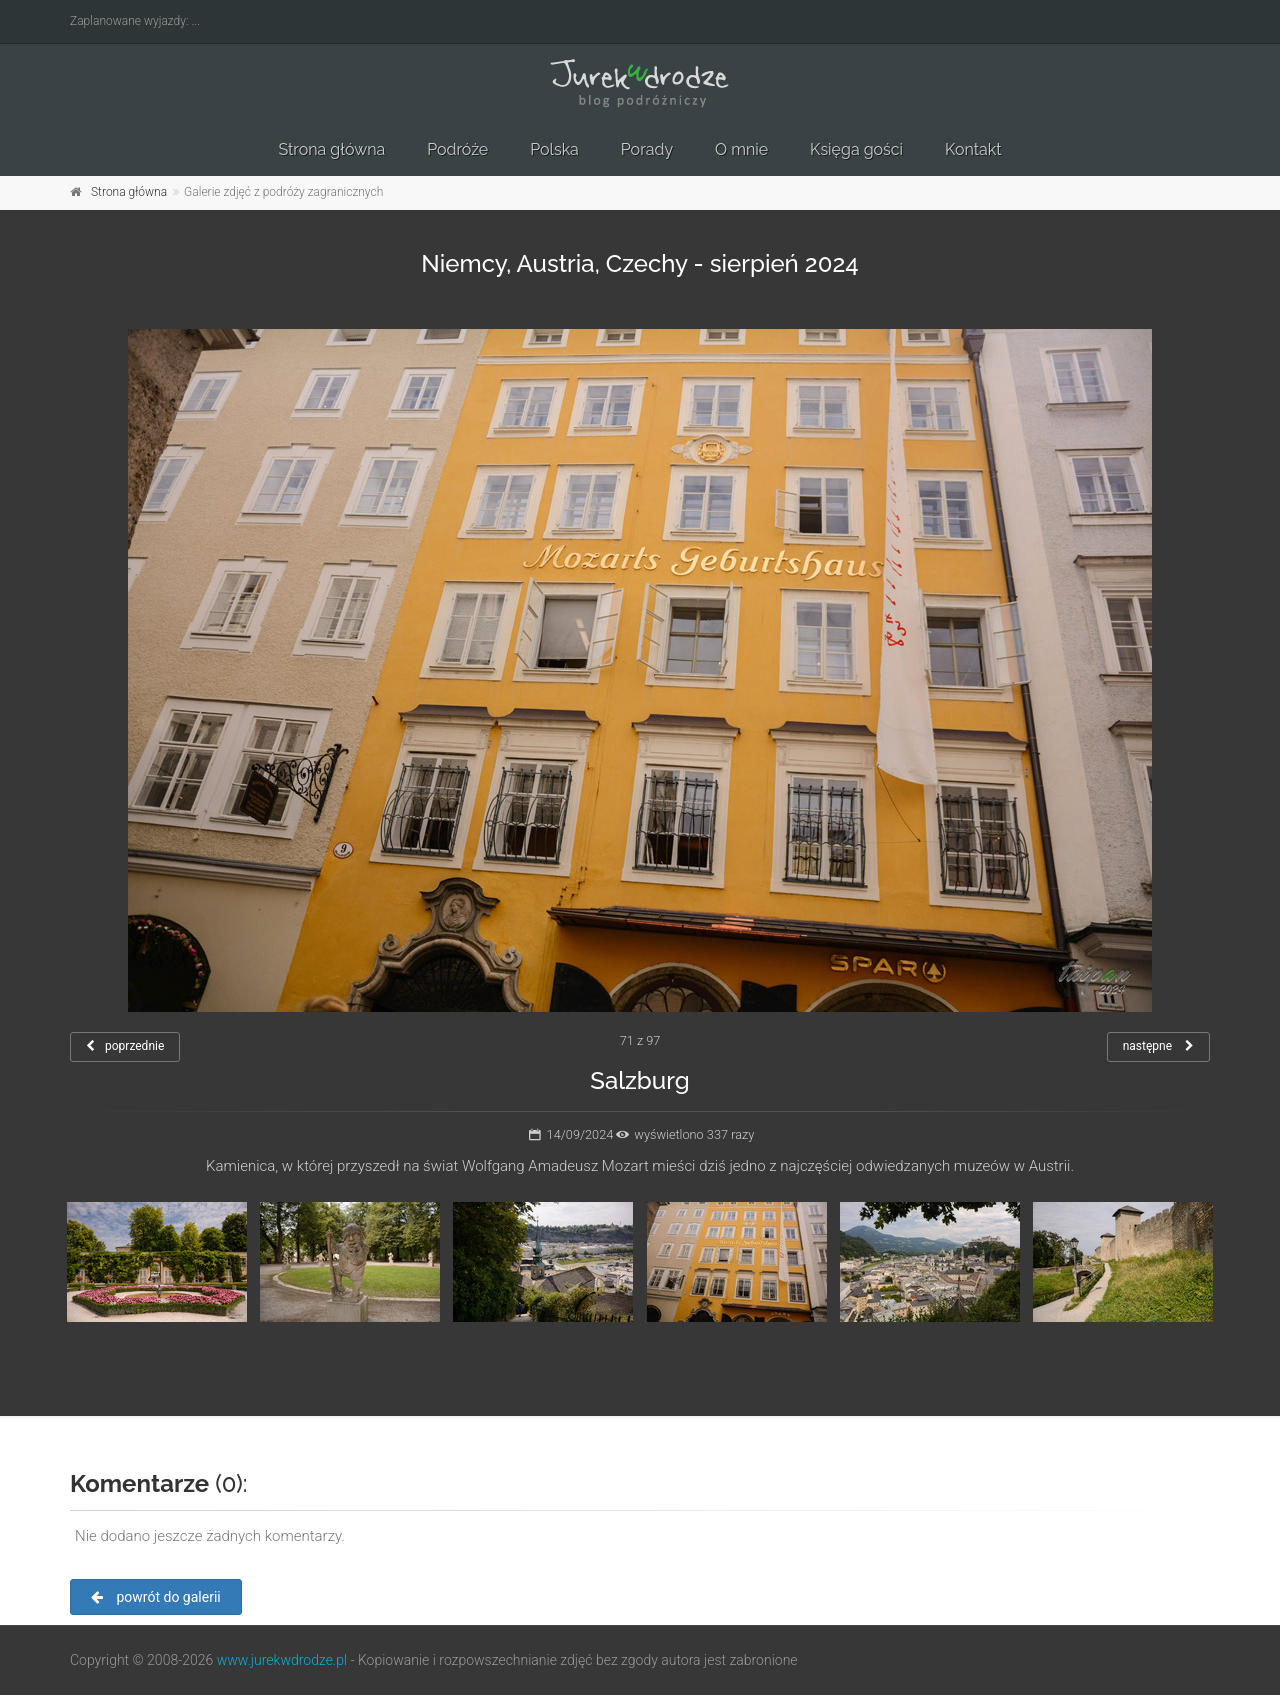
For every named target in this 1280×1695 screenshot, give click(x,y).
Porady (647, 149)
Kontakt (973, 149)
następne (1158, 1046)
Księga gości (856, 149)
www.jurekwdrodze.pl (282, 1660)
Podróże (457, 149)
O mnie (741, 149)
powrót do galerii (156, 1597)
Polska (554, 149)
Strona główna (331, 149)
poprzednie (125, 1046)
